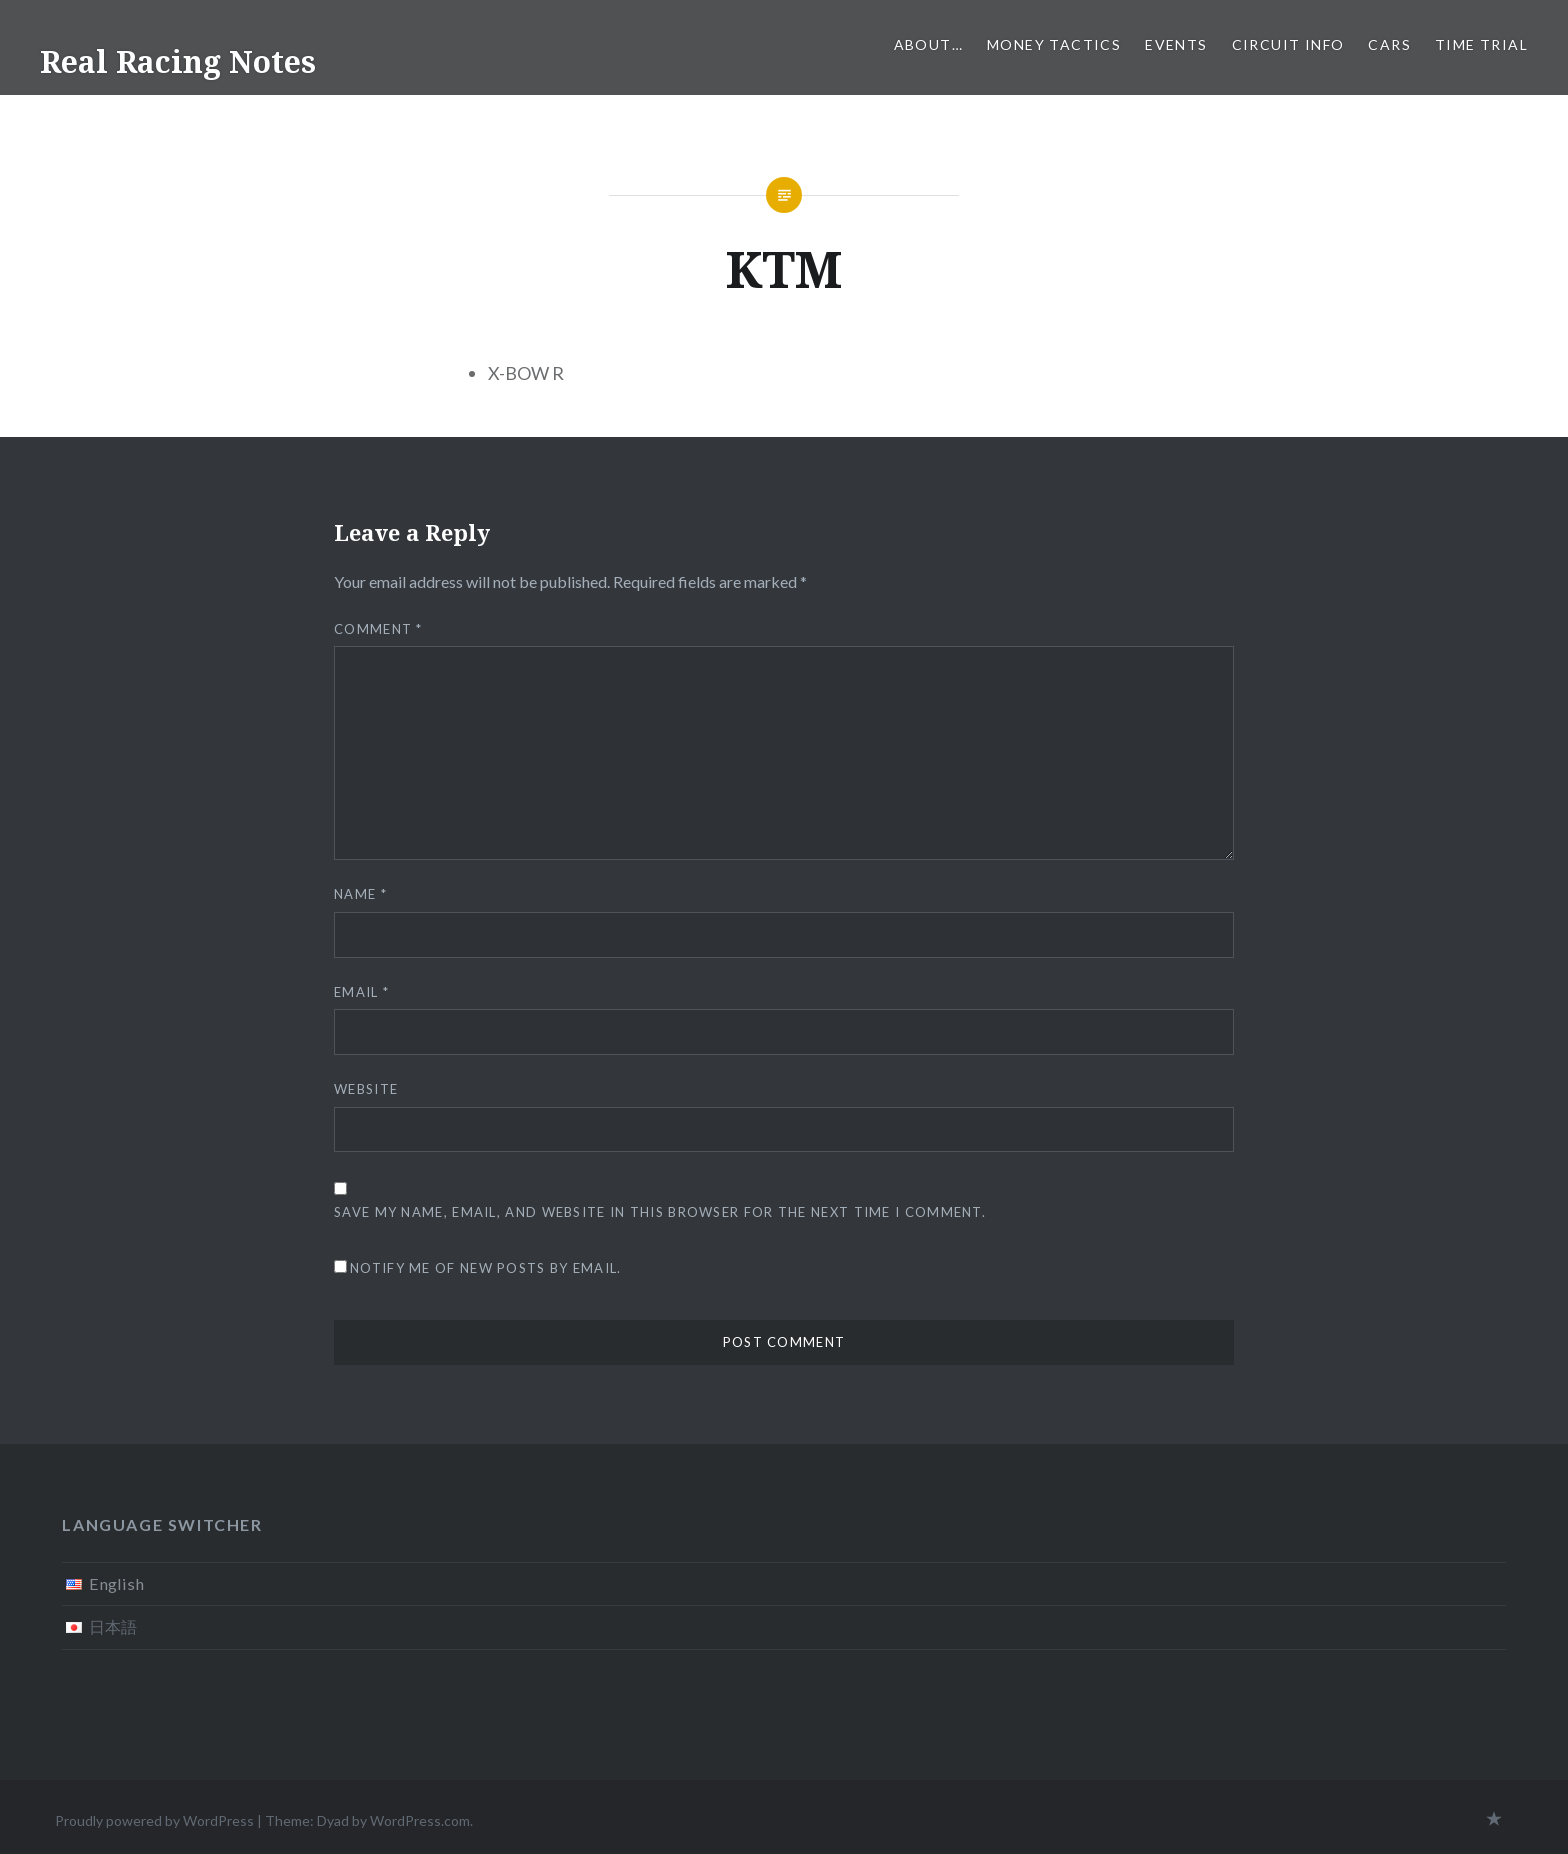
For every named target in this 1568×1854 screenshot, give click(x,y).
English (116, 1583)
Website (366, 1089)
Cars (1389, 44)
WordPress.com (420, 1820)
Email (361, 992)
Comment (378, 629)
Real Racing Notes (178, 61)
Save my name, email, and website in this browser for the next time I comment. (660, 1212)
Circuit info (1288, 44)
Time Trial (1481, 44)
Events (1176, 44)
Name (360, 894)
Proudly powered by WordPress (154, 1820)
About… (928, 44)
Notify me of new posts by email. (486, 1268)
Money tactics (1054, 44)
